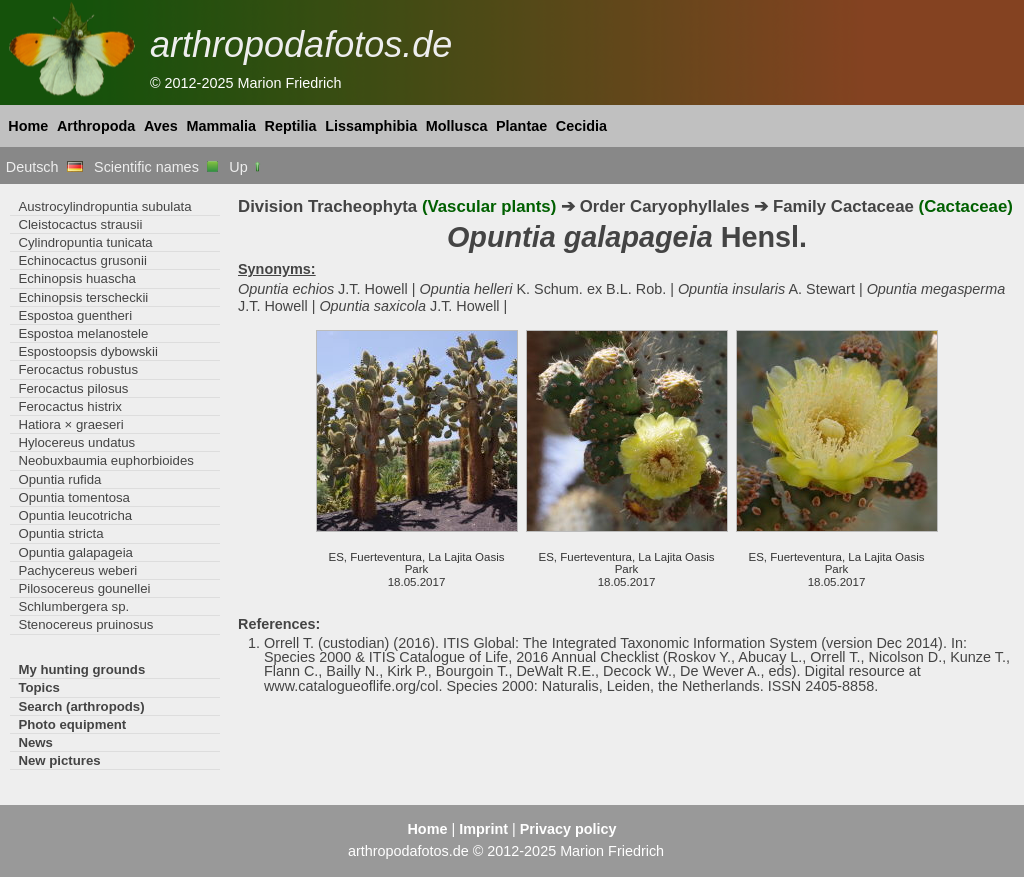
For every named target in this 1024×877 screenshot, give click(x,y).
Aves (161, 126)
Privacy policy (568, 829)
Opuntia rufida (59, 479)
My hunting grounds (81, 669)
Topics (39, 687)
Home (28, 126)
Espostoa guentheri (75, 315)
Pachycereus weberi (77, 570)
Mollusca (457, 126)
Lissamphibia (371, 126)
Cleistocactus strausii (80, 224)
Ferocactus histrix (69, 406)
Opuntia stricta (60, 533)
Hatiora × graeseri (70, 424)
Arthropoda (96, 126)
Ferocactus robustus (78, 369)
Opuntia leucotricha (75, 515)
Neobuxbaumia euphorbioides (105, 460)
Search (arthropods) (81, 706)
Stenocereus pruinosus (85, 624)
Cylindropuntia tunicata (85, 242)
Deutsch (44, 167)
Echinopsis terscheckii (83, 297)
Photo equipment (72, 724)
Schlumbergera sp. (73, 606)
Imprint (483, 829)
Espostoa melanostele (83, 333)
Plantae (521, 126)
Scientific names (156, 167)
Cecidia (581, 126)
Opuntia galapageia (75, 552)
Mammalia (221, 126)
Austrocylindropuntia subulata (104, 206)
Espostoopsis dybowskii (87, 351)
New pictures (59, 760)
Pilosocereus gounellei (84, 588)
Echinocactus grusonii (82, 260)
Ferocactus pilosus (73, 388)
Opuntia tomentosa (74, 497)
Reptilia (291, 126)
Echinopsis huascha (76, 278)
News (35, 742)
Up (245, 167)
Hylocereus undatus (76, 442)
